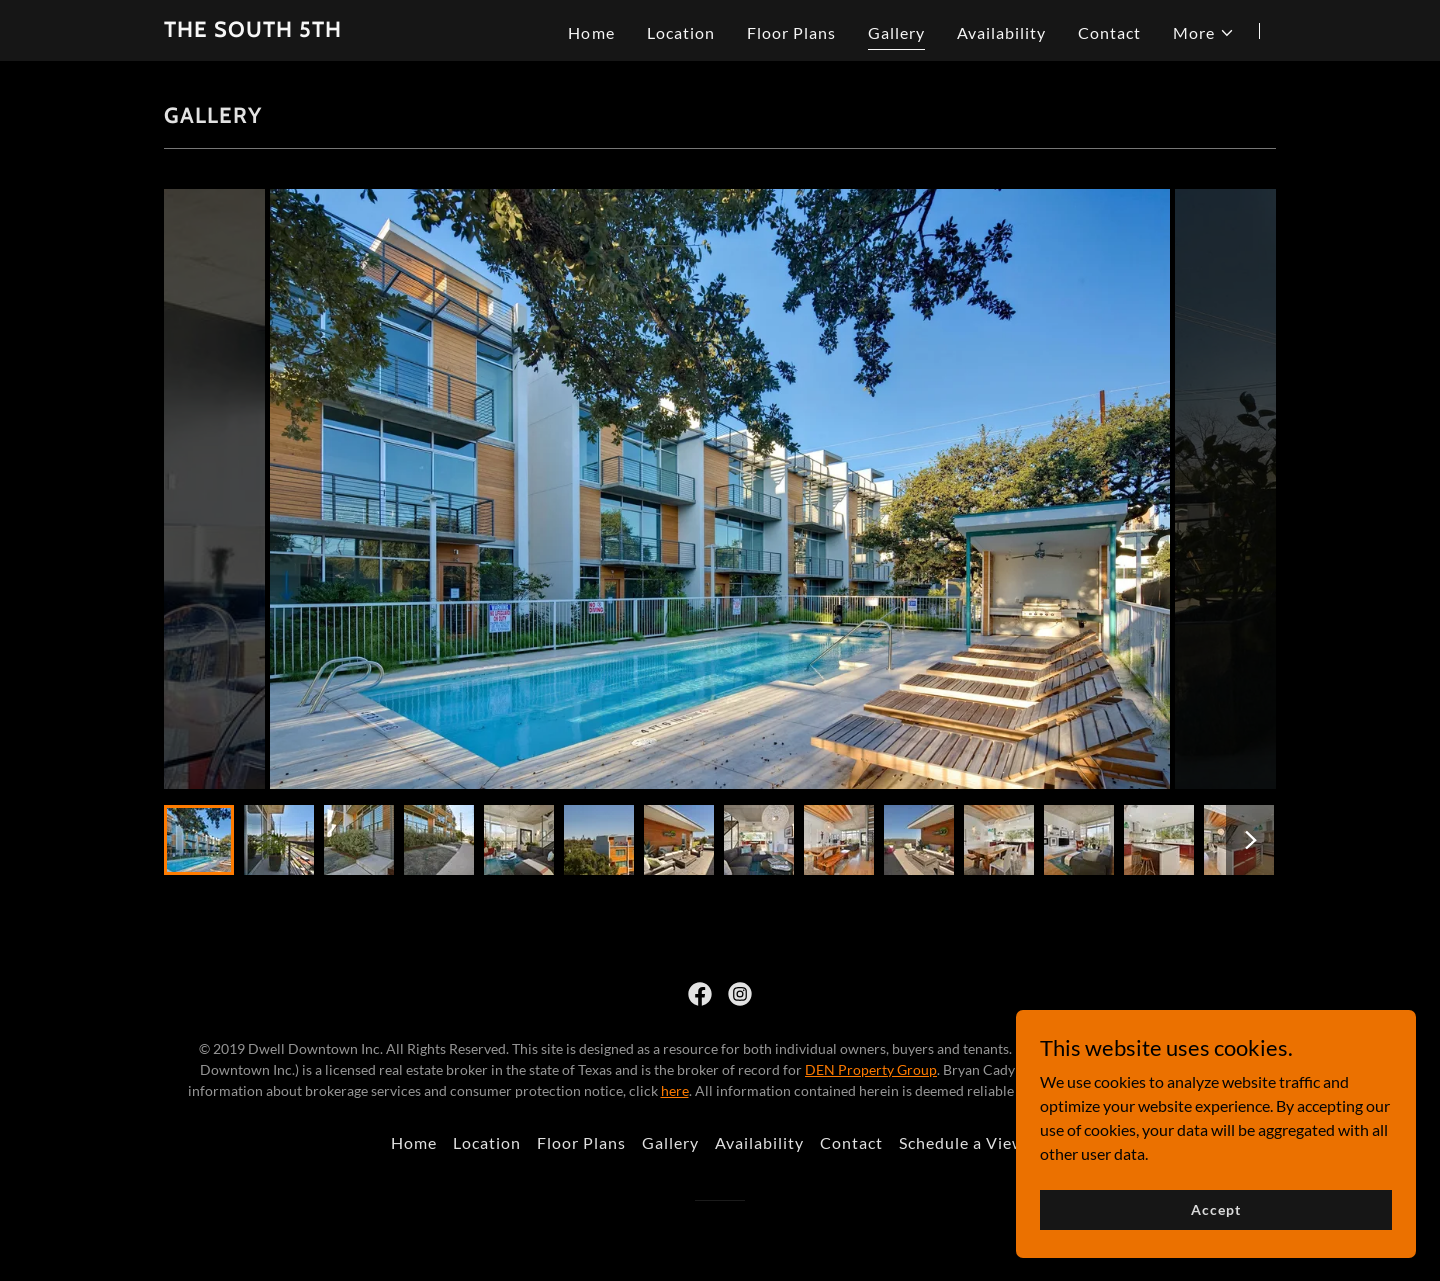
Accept (1215, 1209)
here (675, 1090)
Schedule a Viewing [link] (974, 1142)
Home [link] (591, 32)
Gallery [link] (896, 32)
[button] (1204, 33)
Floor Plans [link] (791, 32)
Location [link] (681, 32)
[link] (253, 30)
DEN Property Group (871, 1069)
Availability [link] (1001, 32)
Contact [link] (1109, 32)
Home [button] (414, 1142)
